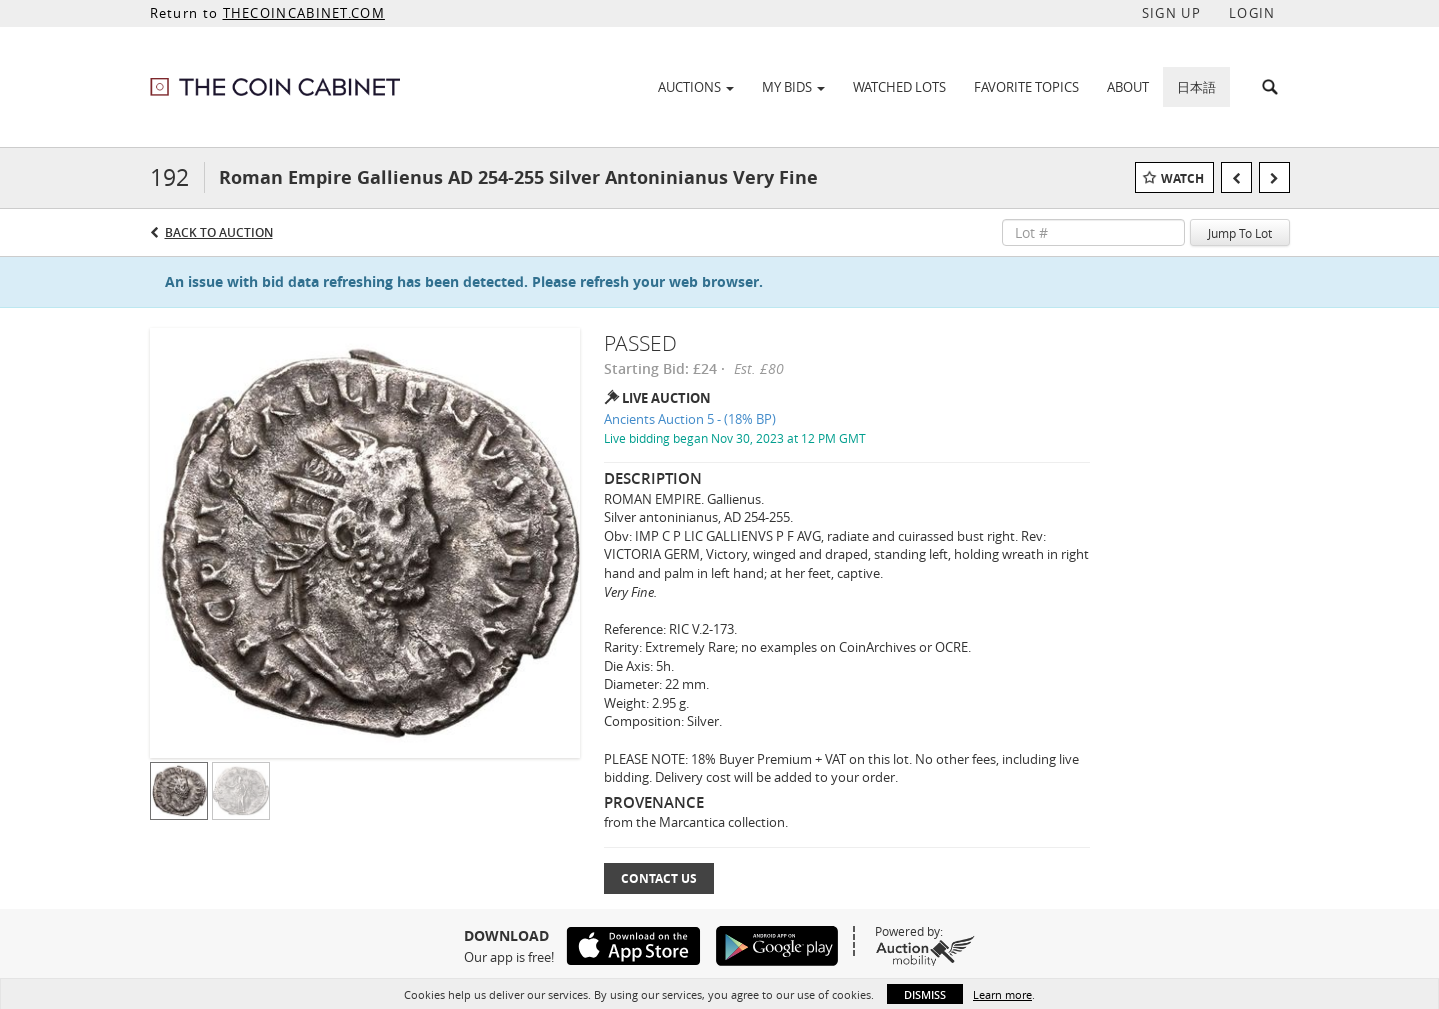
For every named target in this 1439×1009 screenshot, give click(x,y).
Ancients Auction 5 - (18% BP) (690, 419)
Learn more (1002, 994)
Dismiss (925, 994)
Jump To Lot (1240, 233)
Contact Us (659, 878)
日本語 (1196, 87)
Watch (1182, 178)
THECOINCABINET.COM (304, 13)
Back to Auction (219, 232)
